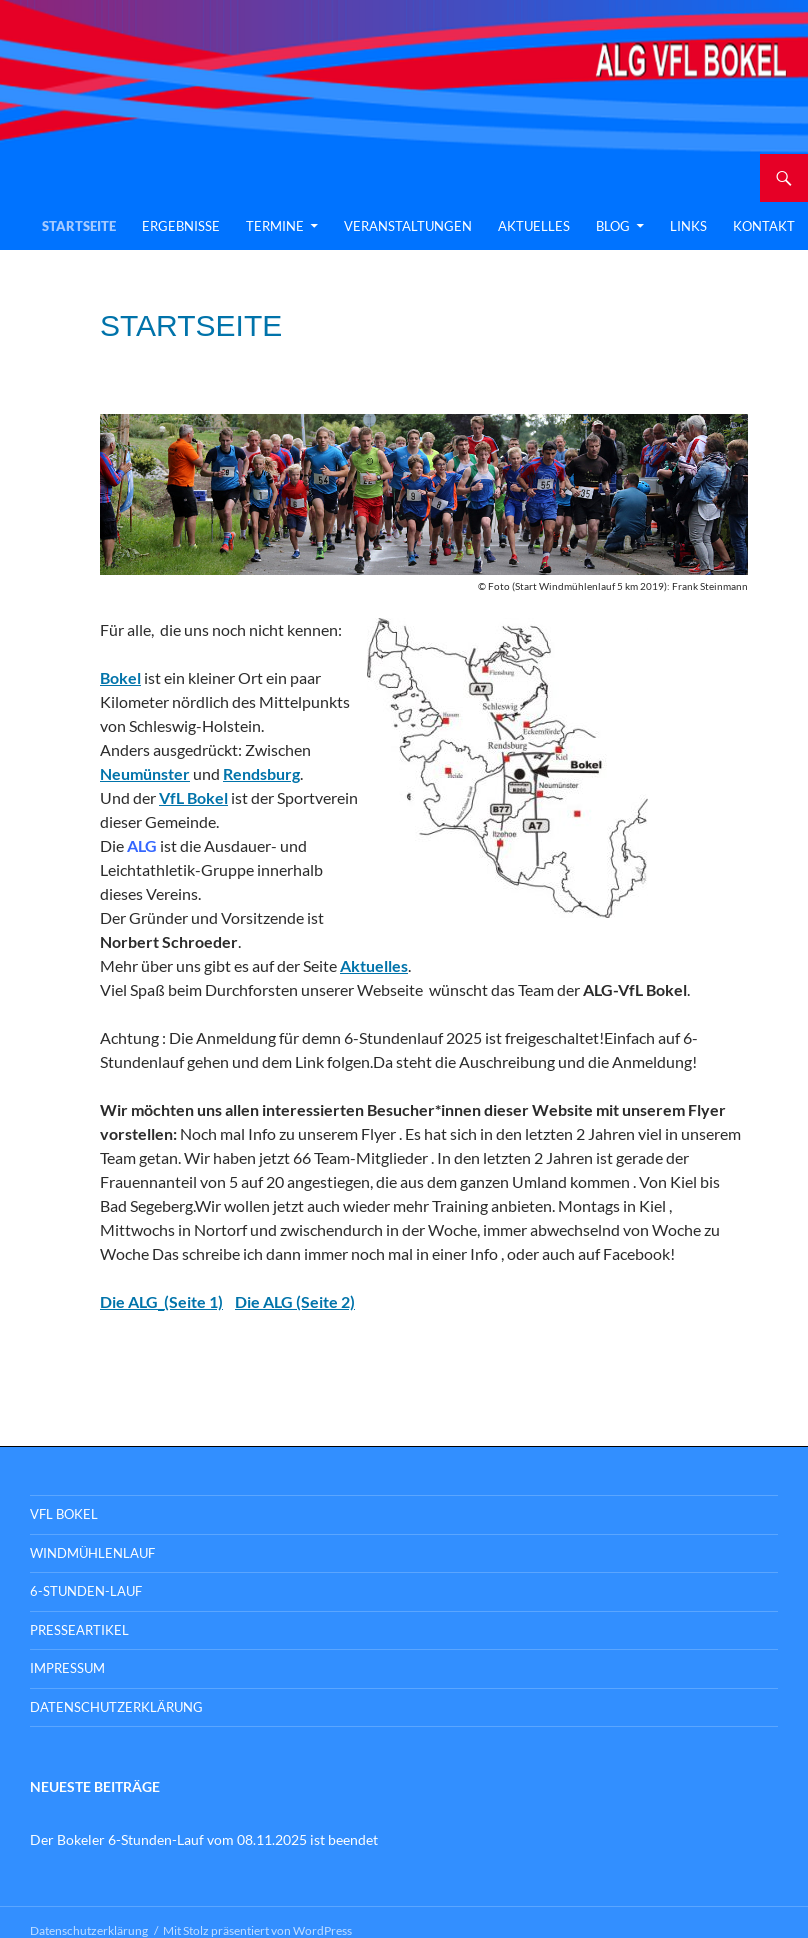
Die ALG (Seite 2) (295, 1301)
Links (688, 226)
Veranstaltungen (408, 226)
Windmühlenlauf (92, 1553)
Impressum (67, 1668)
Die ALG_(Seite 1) (161, 1301)
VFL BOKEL (64, 1514)
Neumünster (145, 773)
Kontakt (764, 226)
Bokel (120, 677)
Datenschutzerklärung (116, 1707)
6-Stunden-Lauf (86, 1591)
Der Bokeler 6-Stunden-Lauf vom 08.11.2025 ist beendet (204, 1839)
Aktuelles (534, 226)
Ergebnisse (181, 226)
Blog (613, 226)
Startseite (79, 226)
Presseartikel (79, 1630)
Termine (275, 226)
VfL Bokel (193, 797)
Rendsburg (261, 773)
